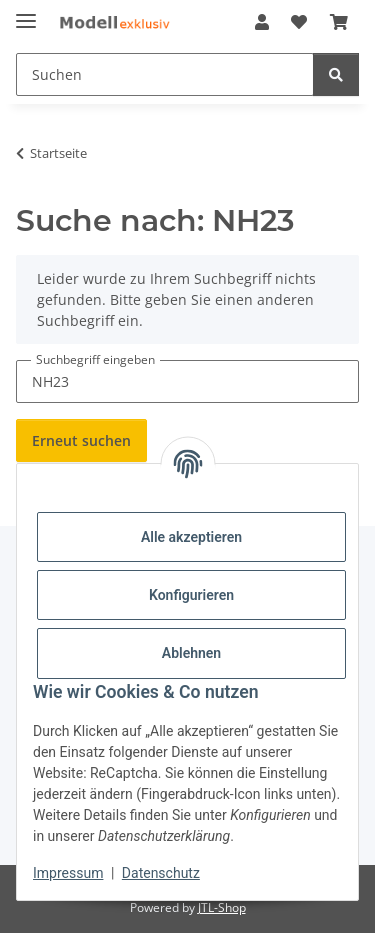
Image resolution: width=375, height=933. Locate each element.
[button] (262, 22)
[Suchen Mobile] (165, 74)
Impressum (68, 873)
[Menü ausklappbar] (26, 12)
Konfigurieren (191, 595)
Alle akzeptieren (191, 537)
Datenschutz (161, 873)
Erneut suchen (81, 440)
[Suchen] (336, 74)
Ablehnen (191, 653)
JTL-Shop (222, 907)
